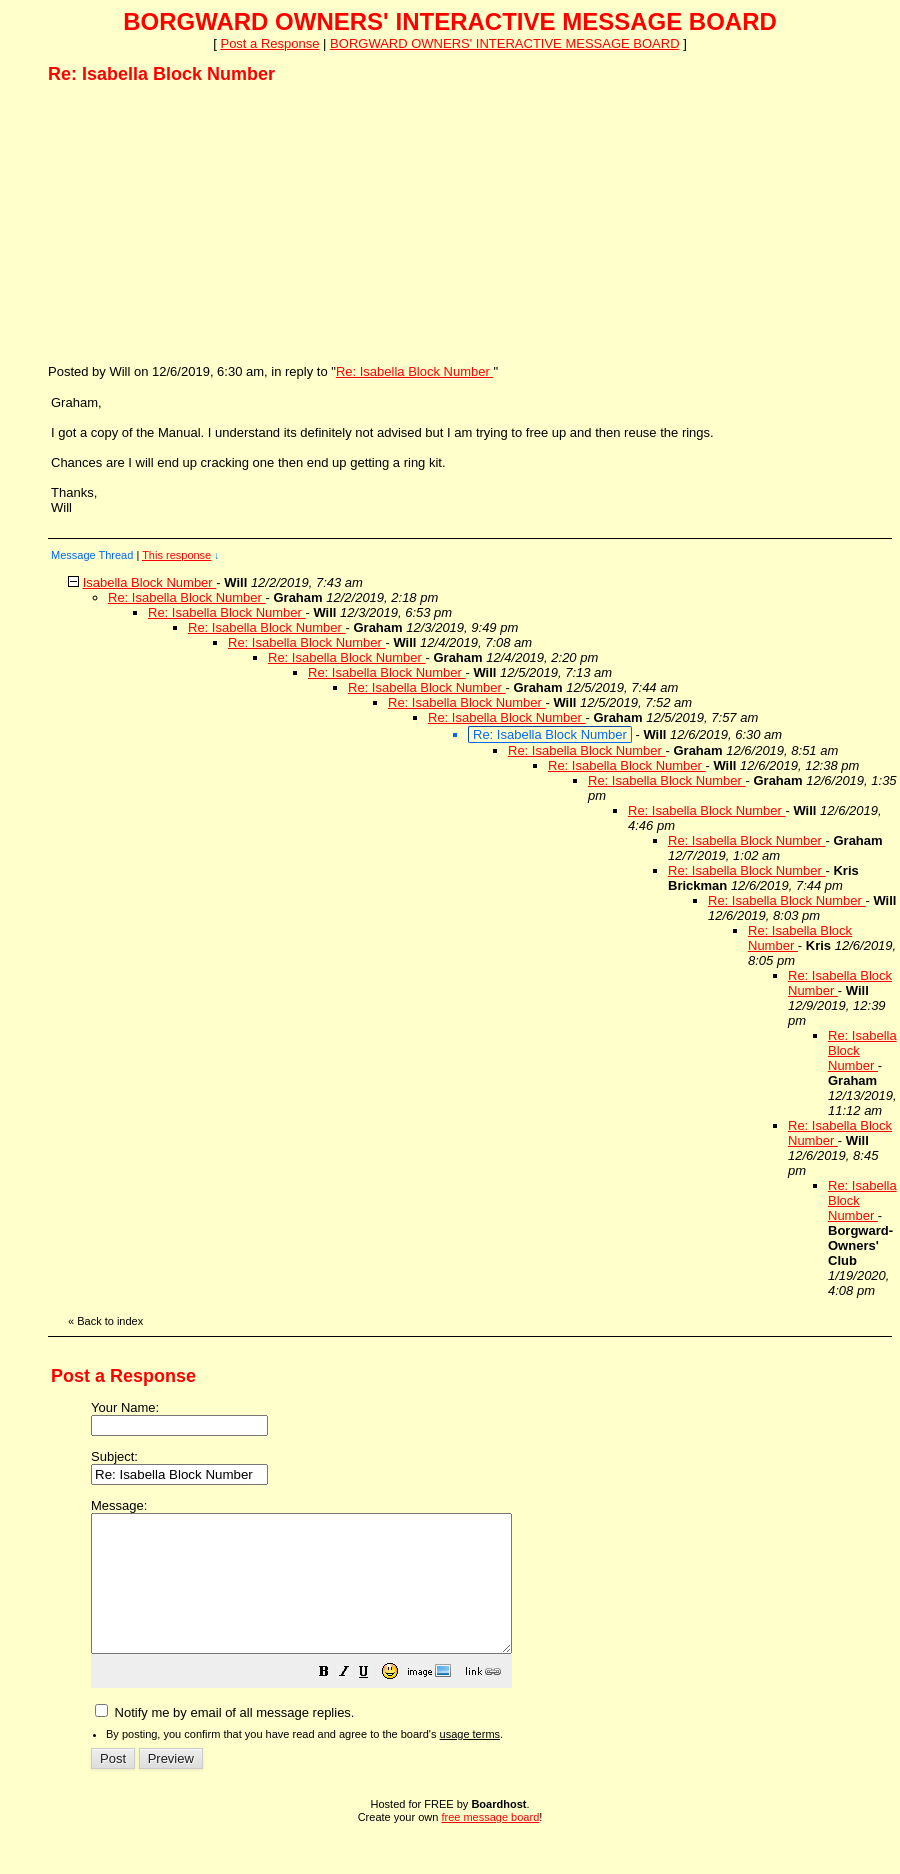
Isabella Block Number (150, 582)
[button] (374, 1701)
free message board (490, 1844)
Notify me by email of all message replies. (224, 1739)
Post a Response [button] (269, 43)
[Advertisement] (198, 223)
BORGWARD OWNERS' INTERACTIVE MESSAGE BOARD (504, 43)
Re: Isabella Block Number (415, 371)
